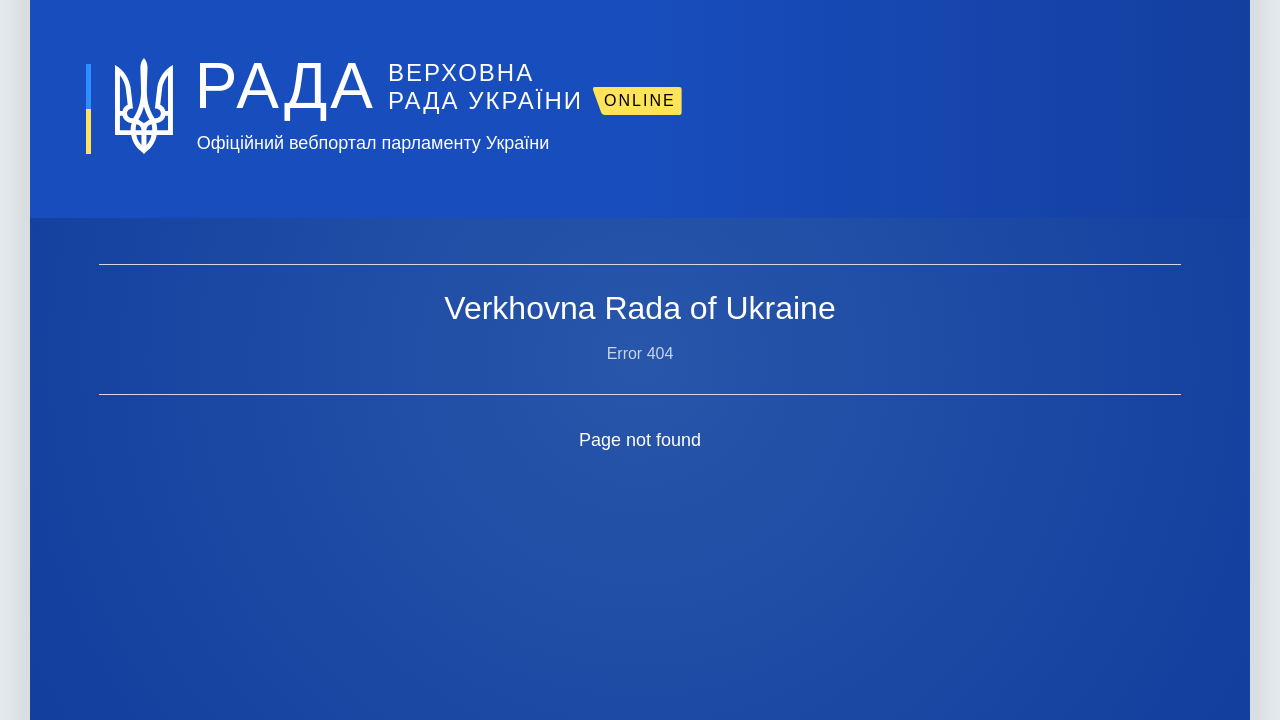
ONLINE (640, 100)
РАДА (285, 86)
